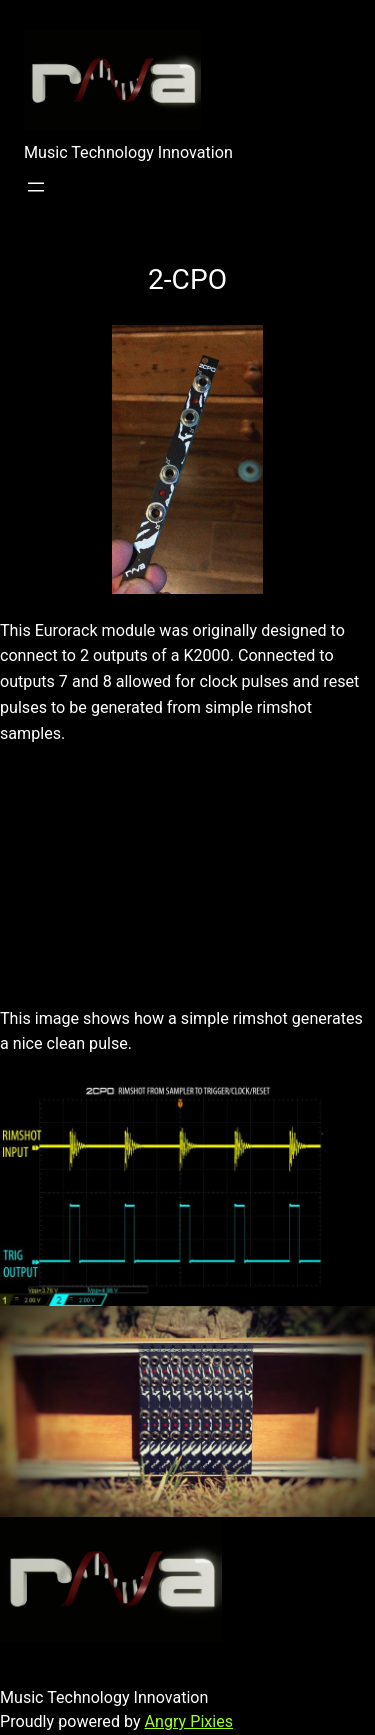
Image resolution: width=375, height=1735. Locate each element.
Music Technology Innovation (128, 152)
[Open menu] (36, 187)
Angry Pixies (189, 1721)
